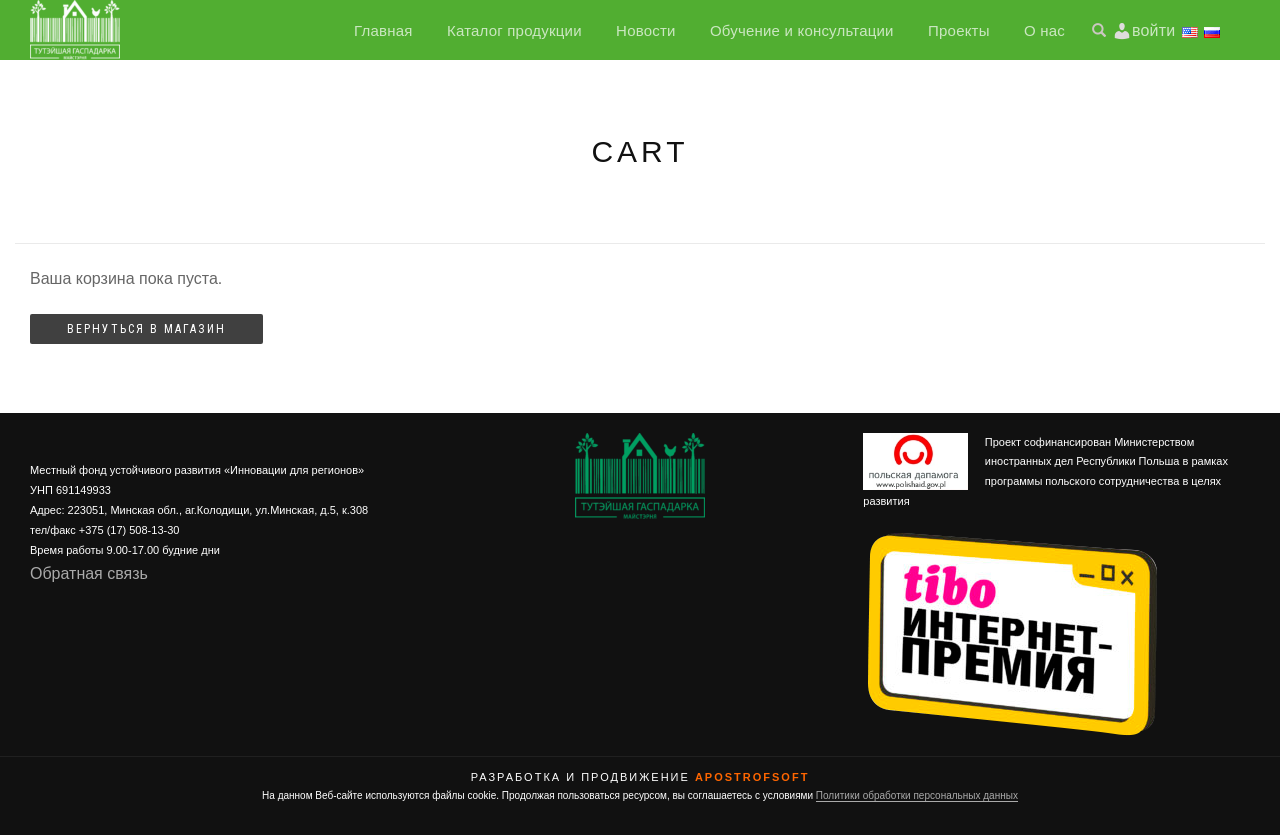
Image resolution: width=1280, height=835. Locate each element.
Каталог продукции (514, 30)
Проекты (959, 30)
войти (1153, 30)
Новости (645, 30)
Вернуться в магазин (146, 329)
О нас (1044, 30)
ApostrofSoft (752, 777)
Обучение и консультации (802, 30)
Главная (383, 30)
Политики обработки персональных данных (917, 795)
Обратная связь (89, 573)
